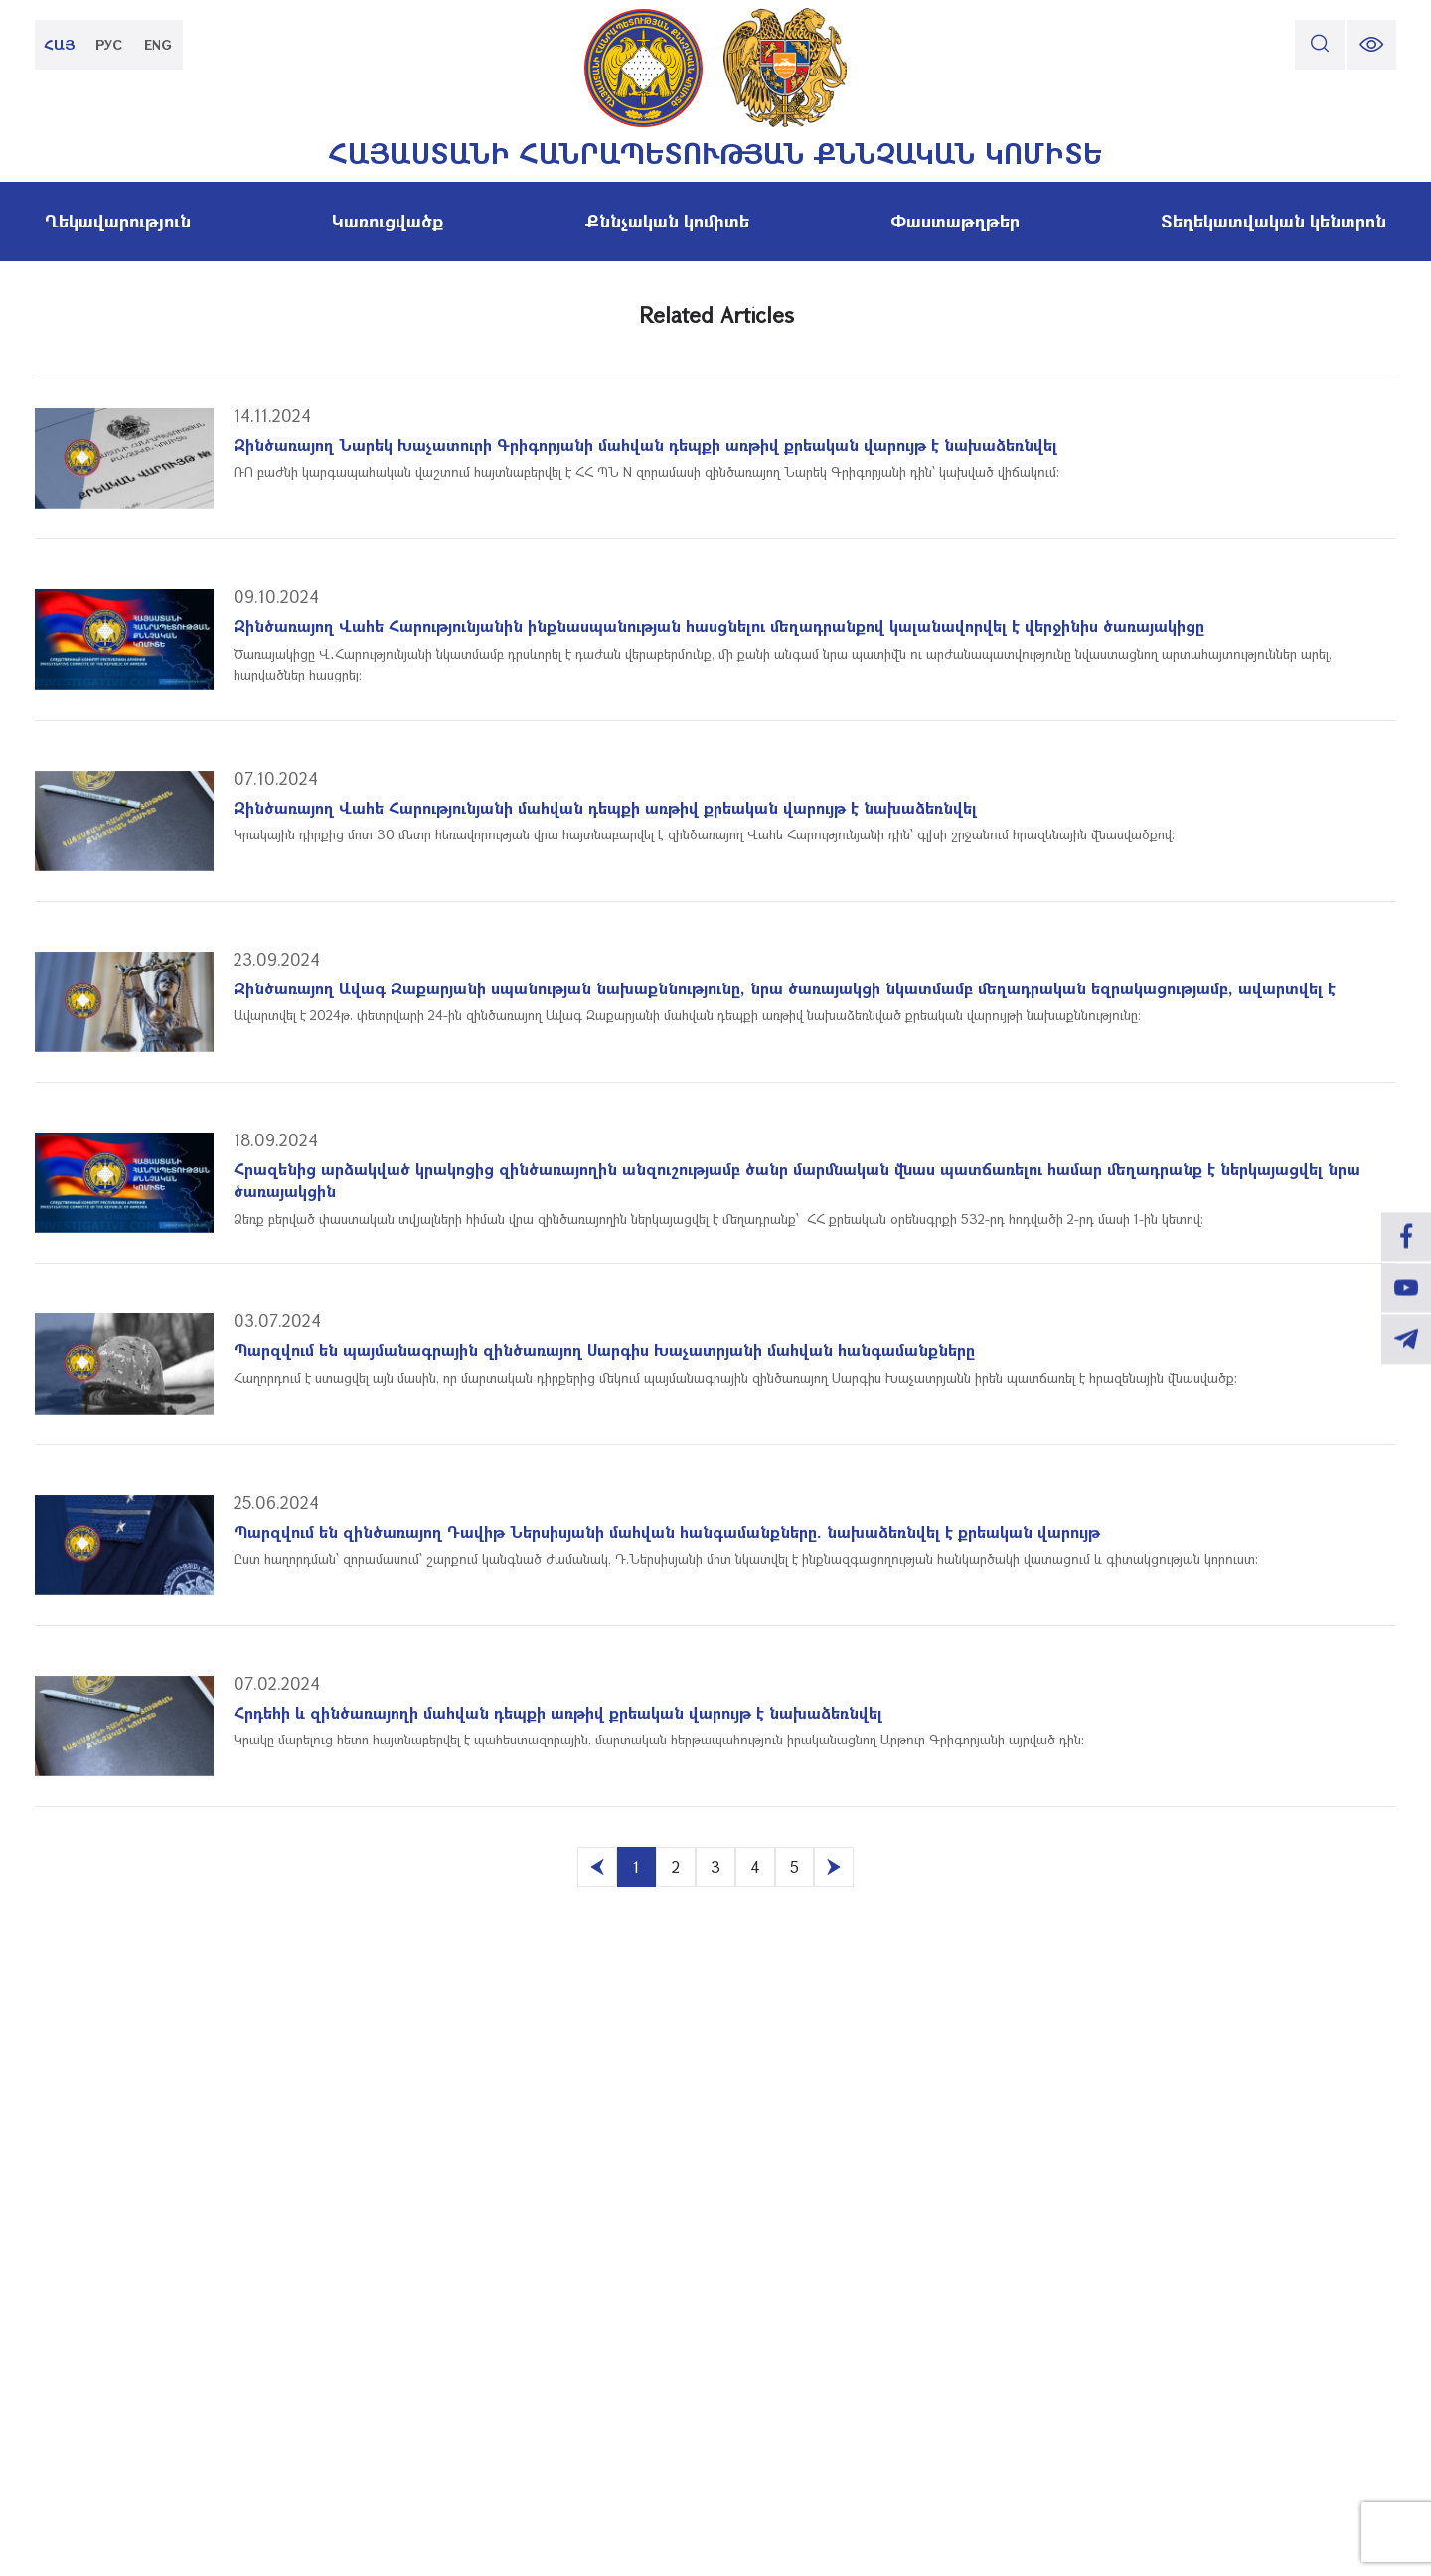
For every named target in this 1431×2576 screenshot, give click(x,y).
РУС (109, 44)
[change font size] (1371, 45)
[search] (1320, 45)
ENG (159, 44)
